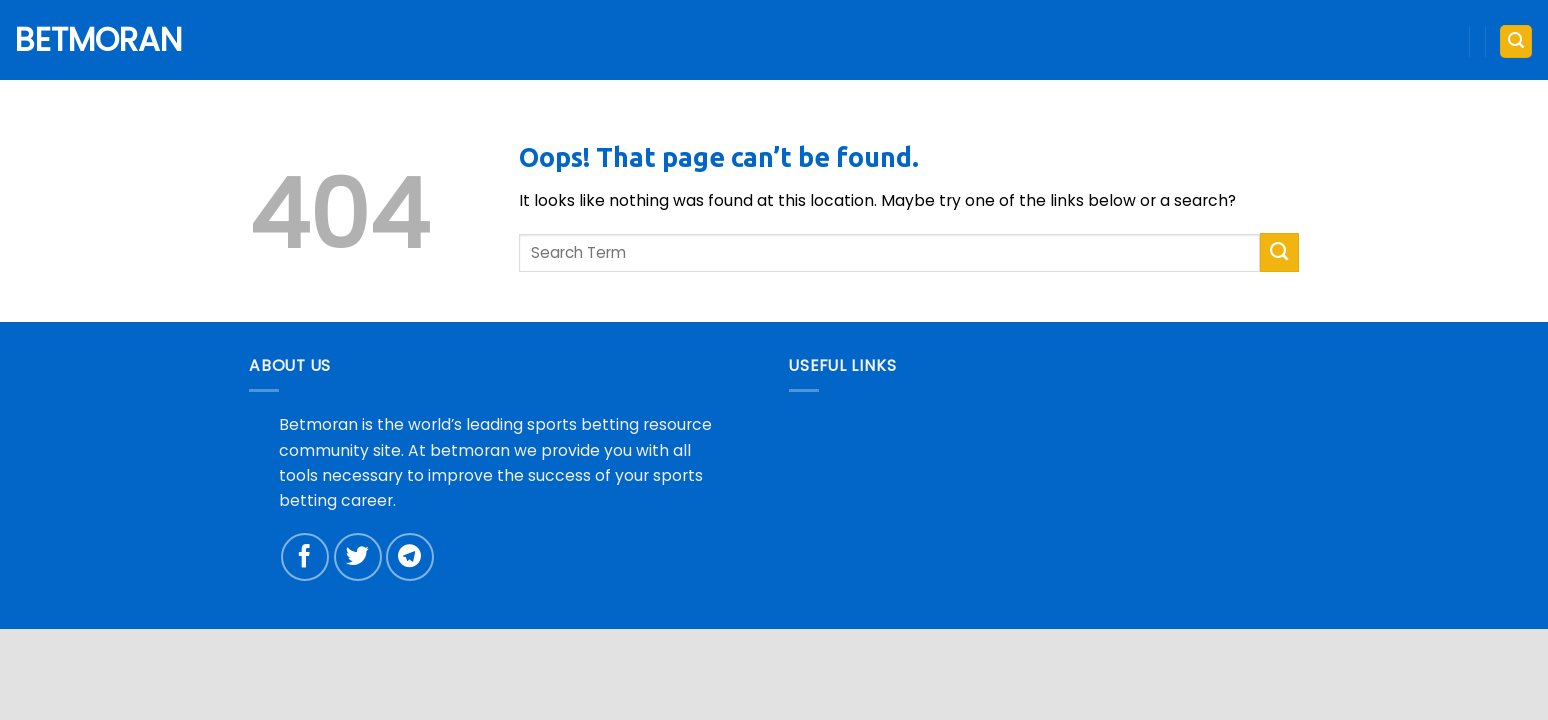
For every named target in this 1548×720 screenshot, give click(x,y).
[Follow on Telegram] (410, 557)
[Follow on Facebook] (305, 557)
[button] (1515, 41)
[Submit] (1279, 252)
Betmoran (90, 40)
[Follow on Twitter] (358, 557)
